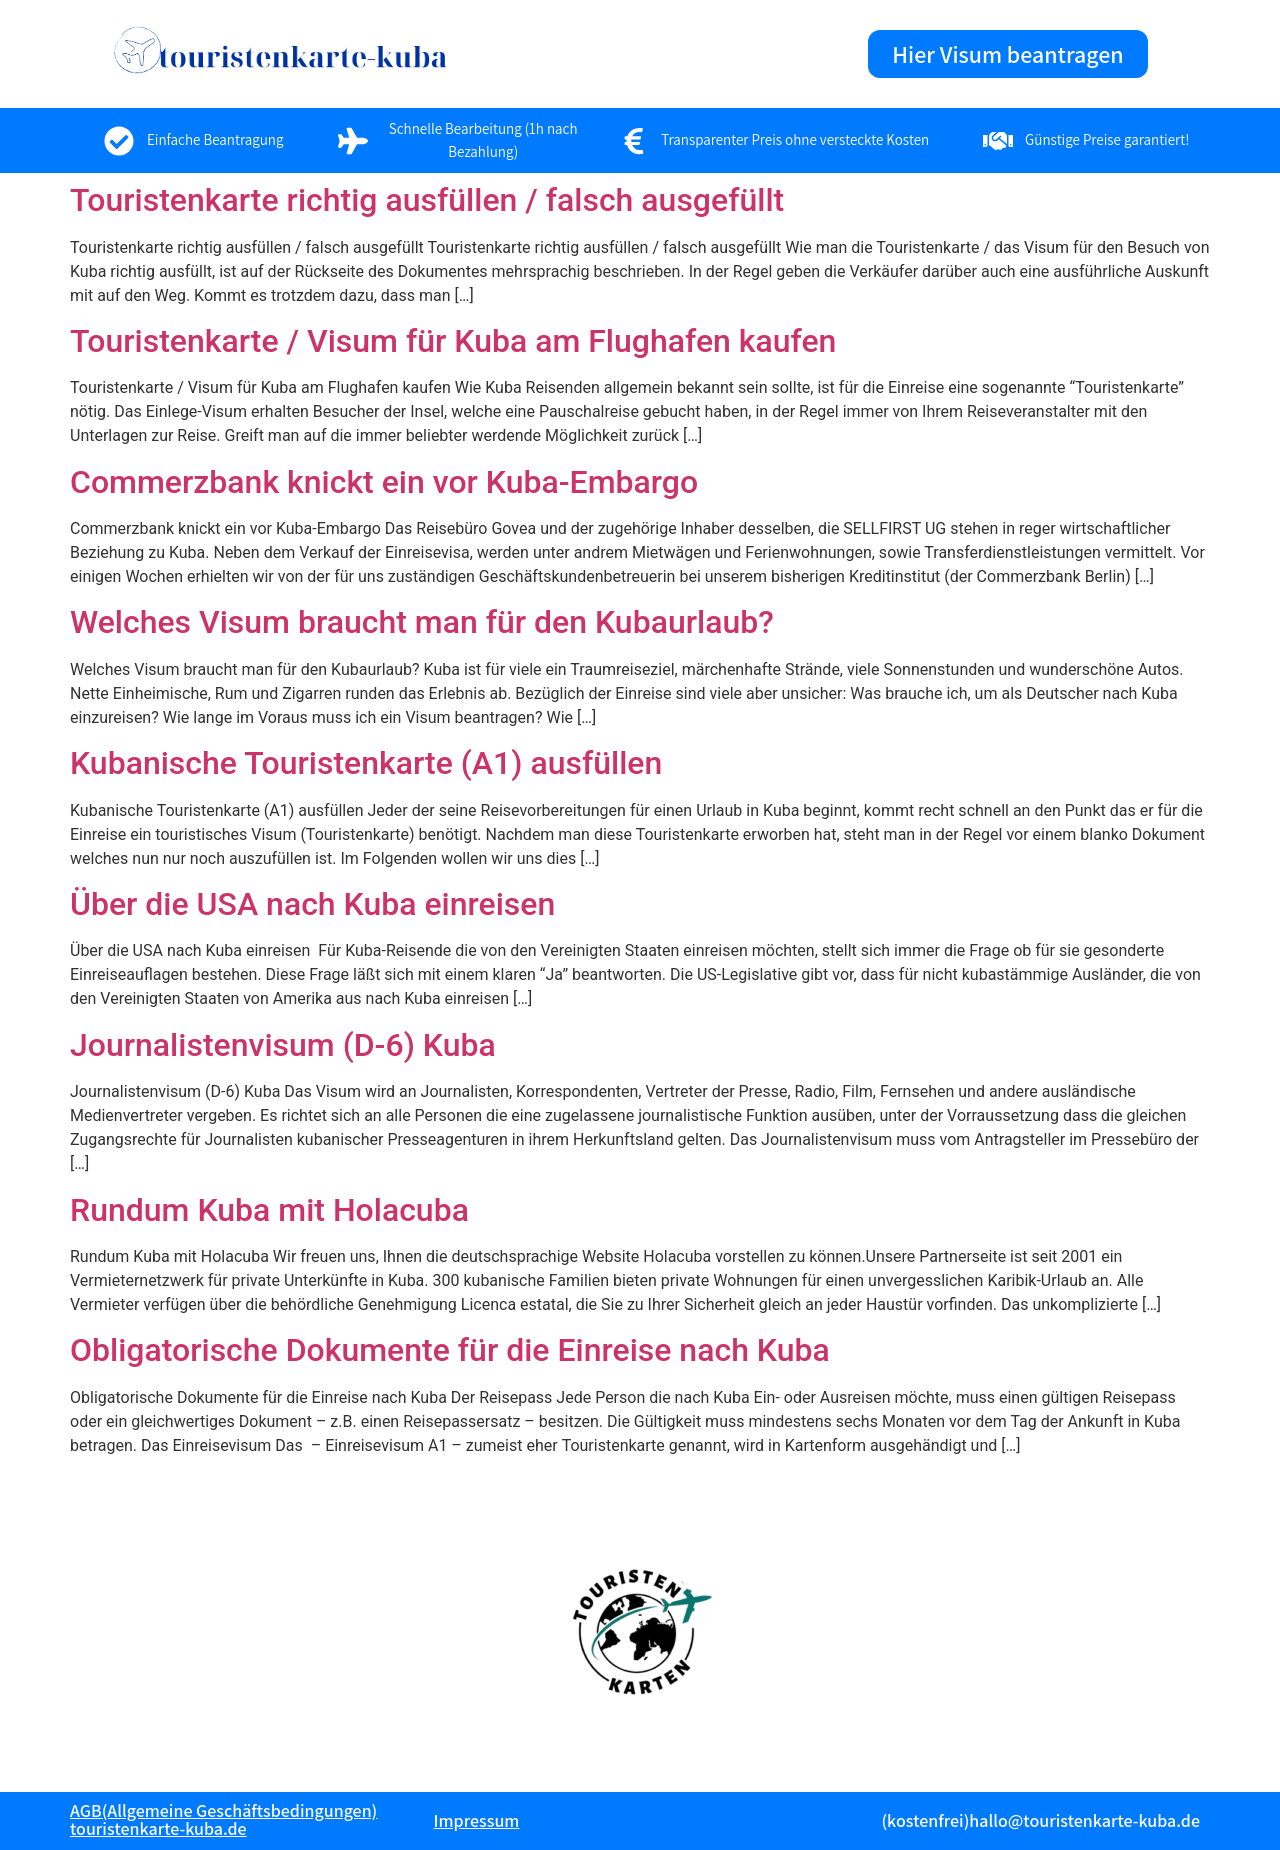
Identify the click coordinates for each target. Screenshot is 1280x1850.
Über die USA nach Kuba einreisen (312, 904)
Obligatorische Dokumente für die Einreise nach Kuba (450, 1350)
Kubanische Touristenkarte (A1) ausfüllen (366, 763)
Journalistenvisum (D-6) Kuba (283, 1045)
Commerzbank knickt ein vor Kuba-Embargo (384, 482)
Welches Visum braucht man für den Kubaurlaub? (422, 622)
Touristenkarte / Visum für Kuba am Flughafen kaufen (453, 341)
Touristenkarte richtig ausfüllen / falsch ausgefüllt (427, 200)
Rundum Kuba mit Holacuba (269, 1210)
